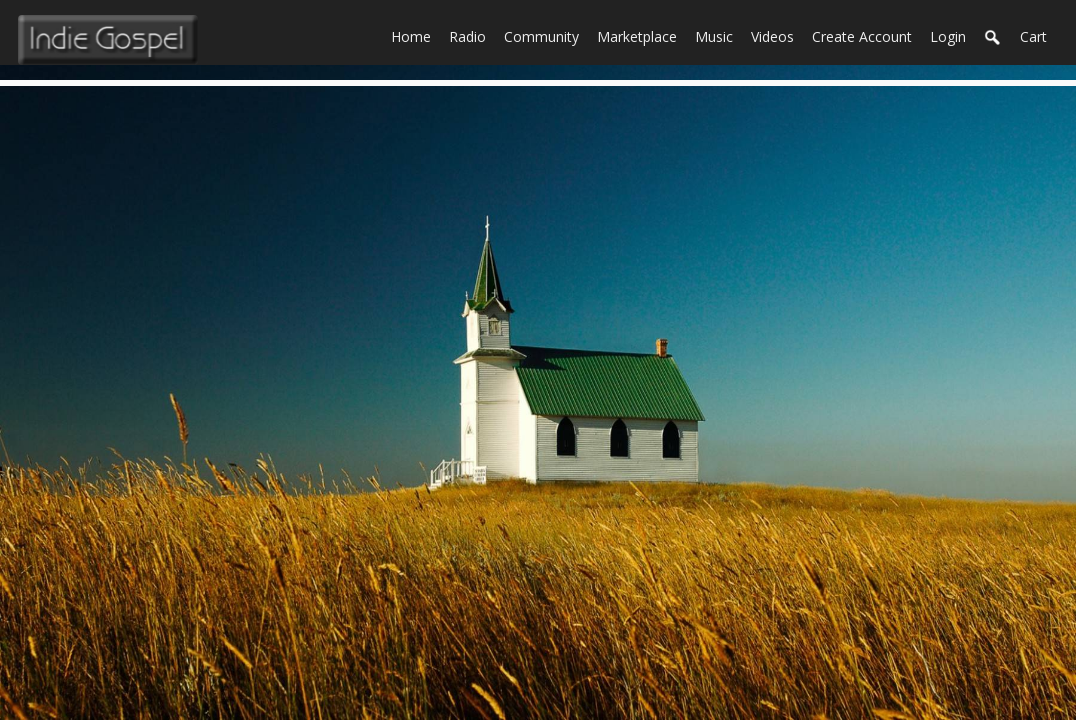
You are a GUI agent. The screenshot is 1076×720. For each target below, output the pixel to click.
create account (862, 36)
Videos (777, 35)
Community (546, 35)
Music (718, 35)
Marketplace (641, 35)
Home (415, 35)
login (948, 36)
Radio (472, 35)
